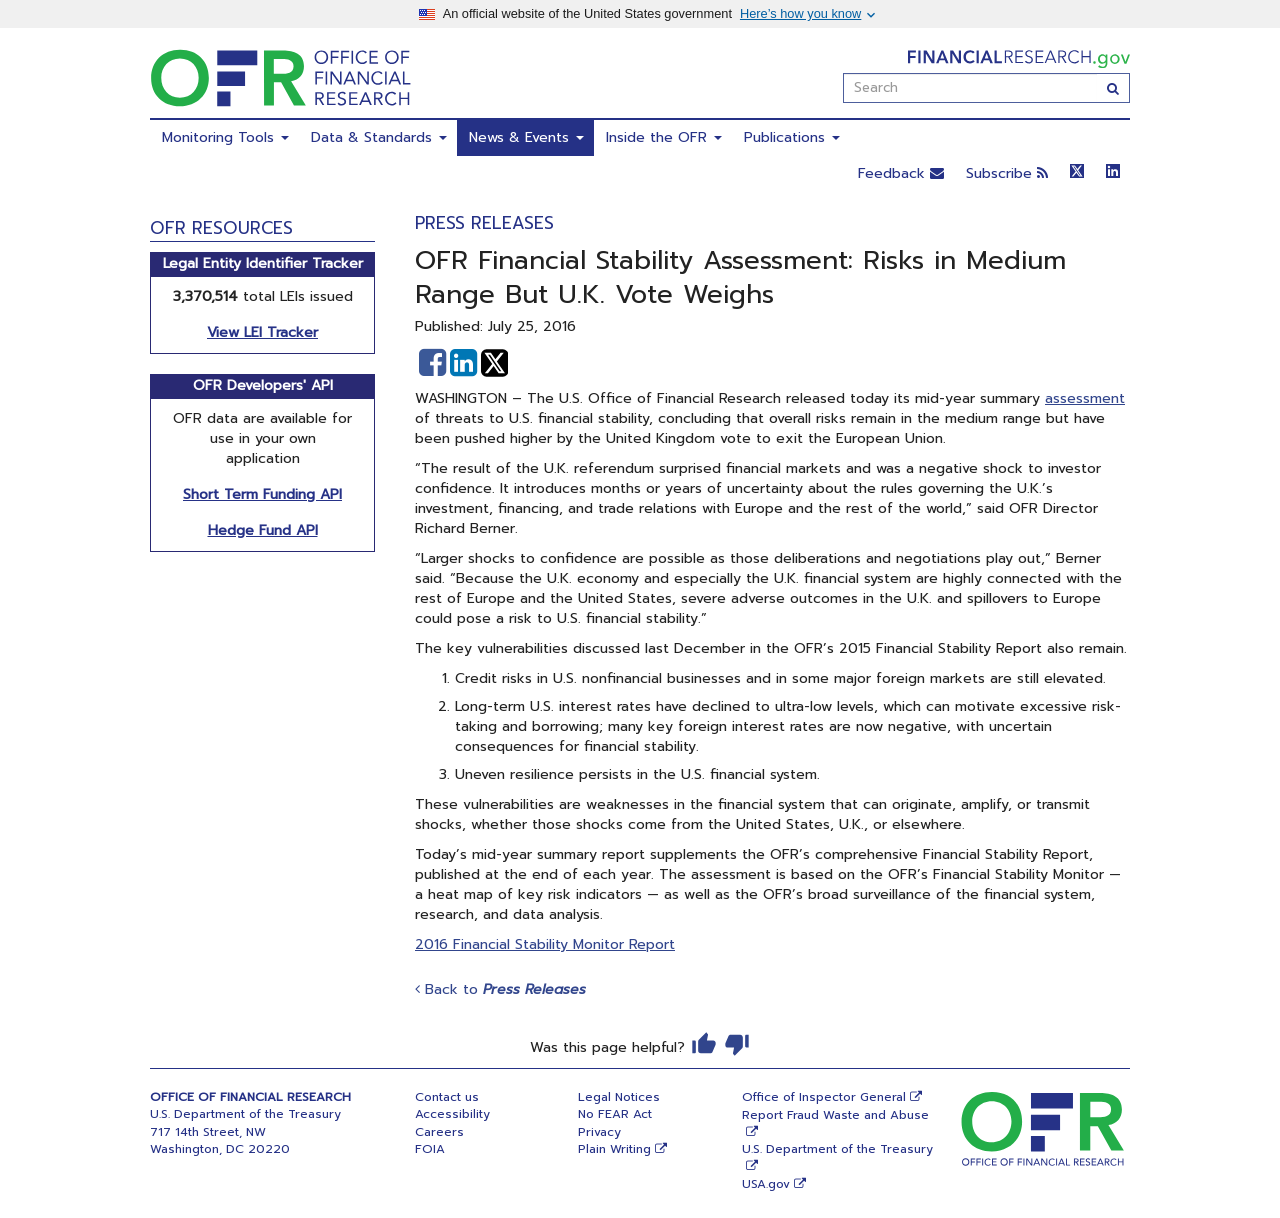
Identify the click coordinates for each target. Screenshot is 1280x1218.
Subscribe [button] (1007, 173)
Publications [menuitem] (792, 137)
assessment (1085, 398)
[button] (432, 363)
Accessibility (452, 1114)
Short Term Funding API (262, 494)
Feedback (901, 173)
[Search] (1113, 88)
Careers (439, 1132)
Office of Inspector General (824, 1097)
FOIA (430, 1149)
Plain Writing (614, 1149)
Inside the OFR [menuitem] (664, 137)
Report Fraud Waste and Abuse (835, 1115)
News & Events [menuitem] (526, 137)
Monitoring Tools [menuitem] (225, 137)
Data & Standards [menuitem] (379, 137)
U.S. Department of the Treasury (837, 1149)
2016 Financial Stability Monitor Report (545, 944)
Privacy (599, 1132)
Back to (500, 989)
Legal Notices (619, 1097)
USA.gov (766, 1184)
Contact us (447, 1097)
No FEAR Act (615, 1114)
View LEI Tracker (262, 332)
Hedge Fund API (263, 530)
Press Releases (484, 223)
